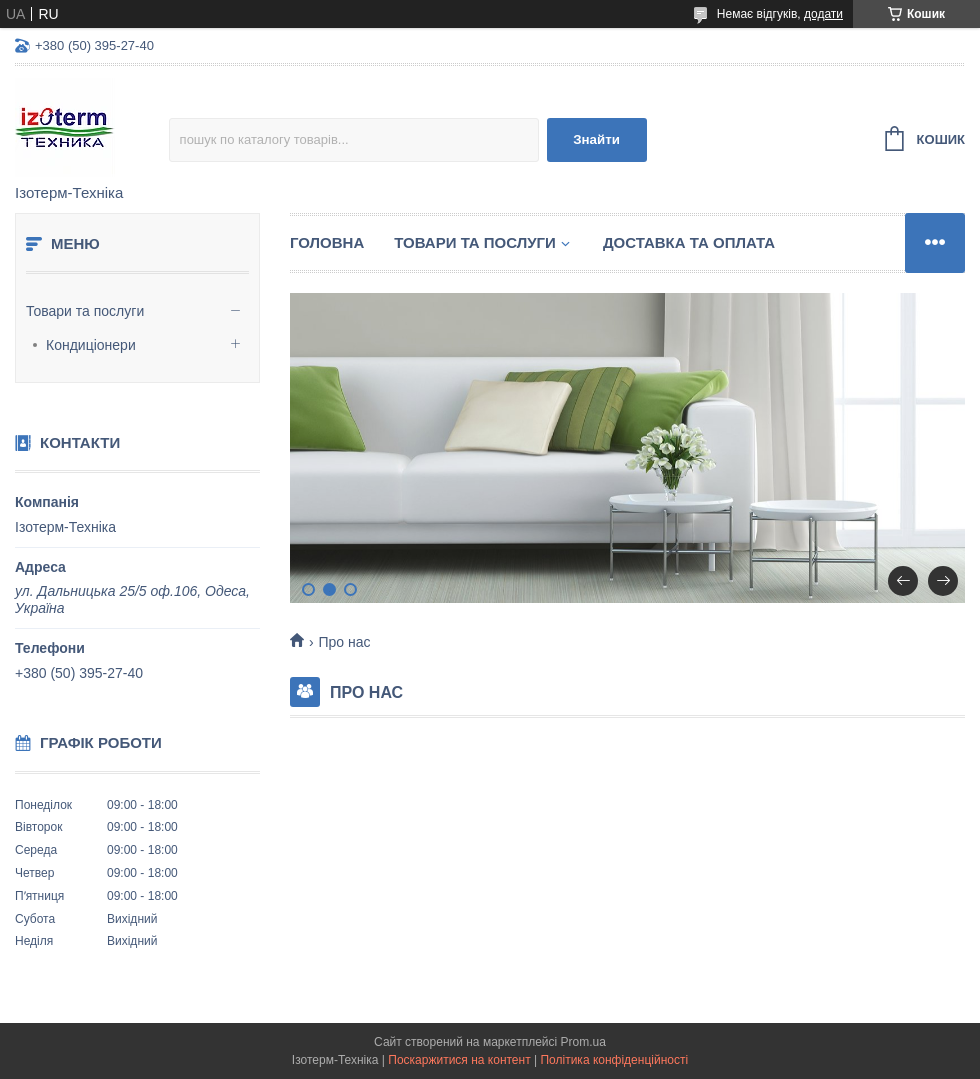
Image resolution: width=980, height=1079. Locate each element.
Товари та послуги (85, 311)
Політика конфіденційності (614, 1060)
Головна (327, 242)
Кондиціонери (91, 345)
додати (823, 14)
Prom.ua (583, 1042)
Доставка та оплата (689, 242)
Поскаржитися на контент (459, 1060)
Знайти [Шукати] (596, 139)
